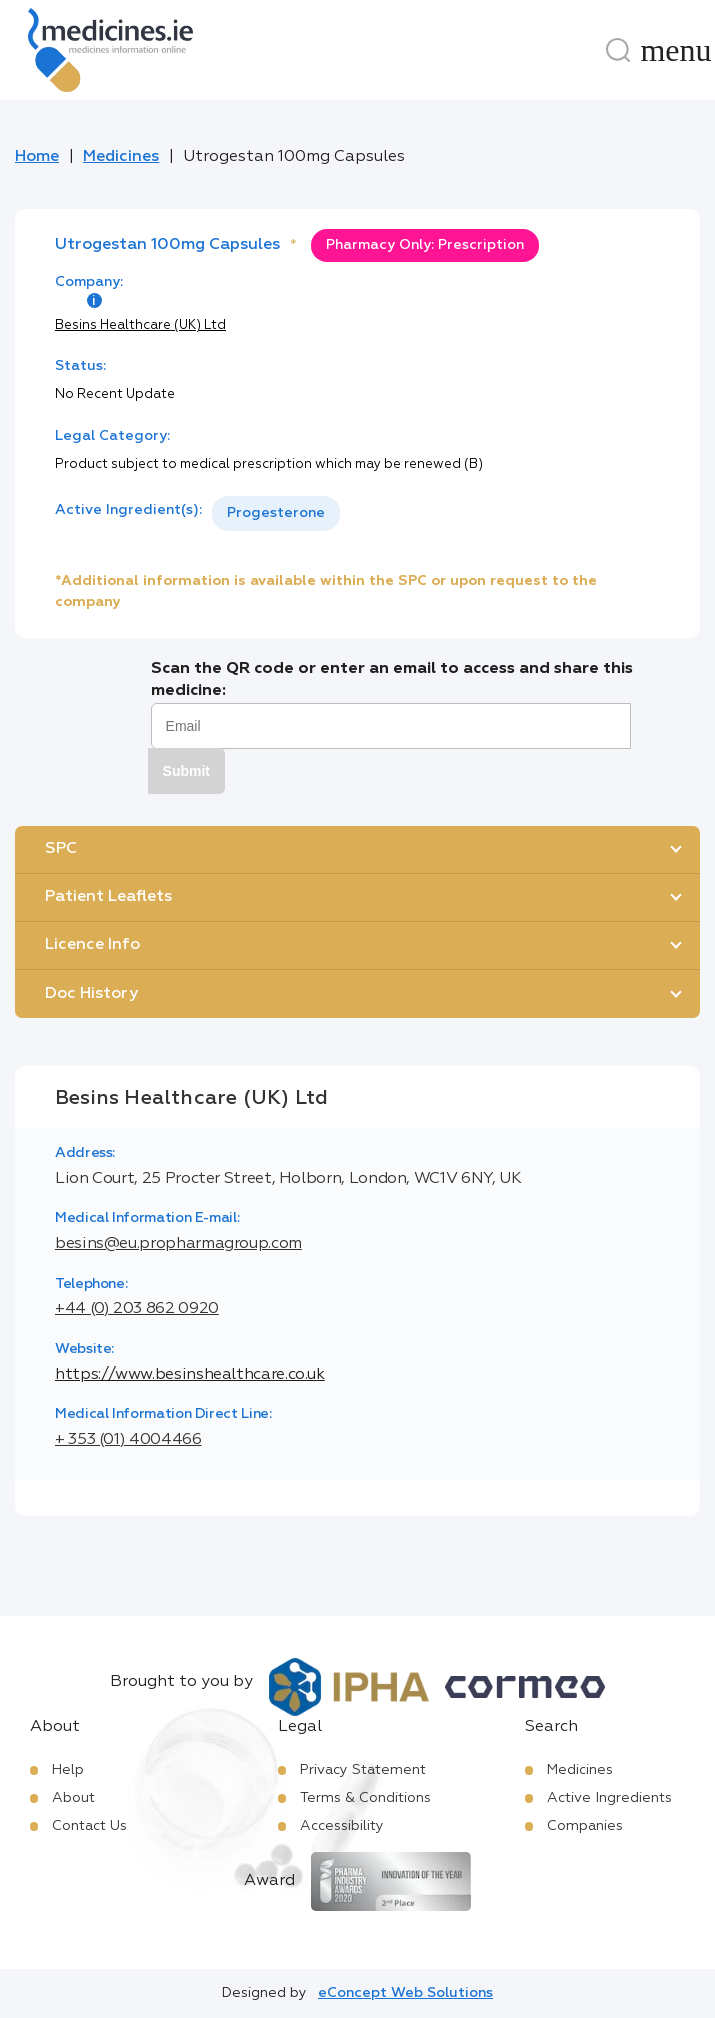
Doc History (91, 994)
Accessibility (342, 1826)
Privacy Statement (363, 1770)
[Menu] (676, 50)
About (73, 1798)
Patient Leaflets (108, 897)
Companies (585, 1826)
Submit (186, 771)
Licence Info (92, 945)
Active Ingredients (609, 1798)
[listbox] (276, 513)
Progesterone (276, 513)
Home (37, 157)
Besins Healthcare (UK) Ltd (140, 325)
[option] (276, 513)
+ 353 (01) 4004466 (128, 1440)
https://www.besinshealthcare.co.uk (190, 1375)
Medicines (121, 157)
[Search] (618, 50)
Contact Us (89, 1826)
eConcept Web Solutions (405, 1993)
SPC (61, 849)
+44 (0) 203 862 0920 (137, 1309)
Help (68, 1770)
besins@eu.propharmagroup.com (178, 1244)
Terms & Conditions (365, 1798)
